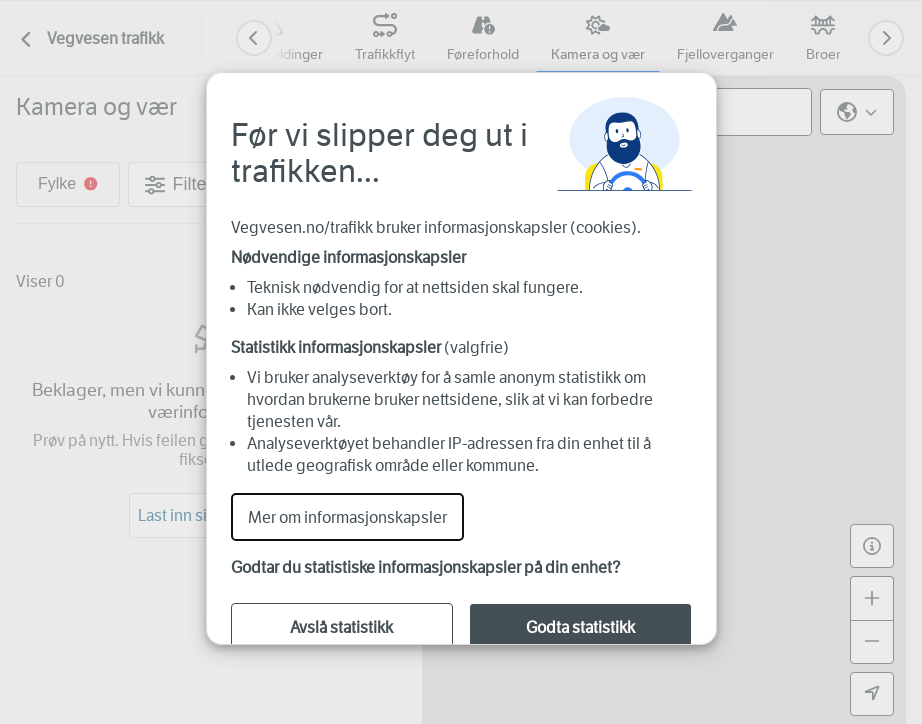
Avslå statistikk (341, 627)
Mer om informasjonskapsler (347, 517)
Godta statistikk (580, 627)
